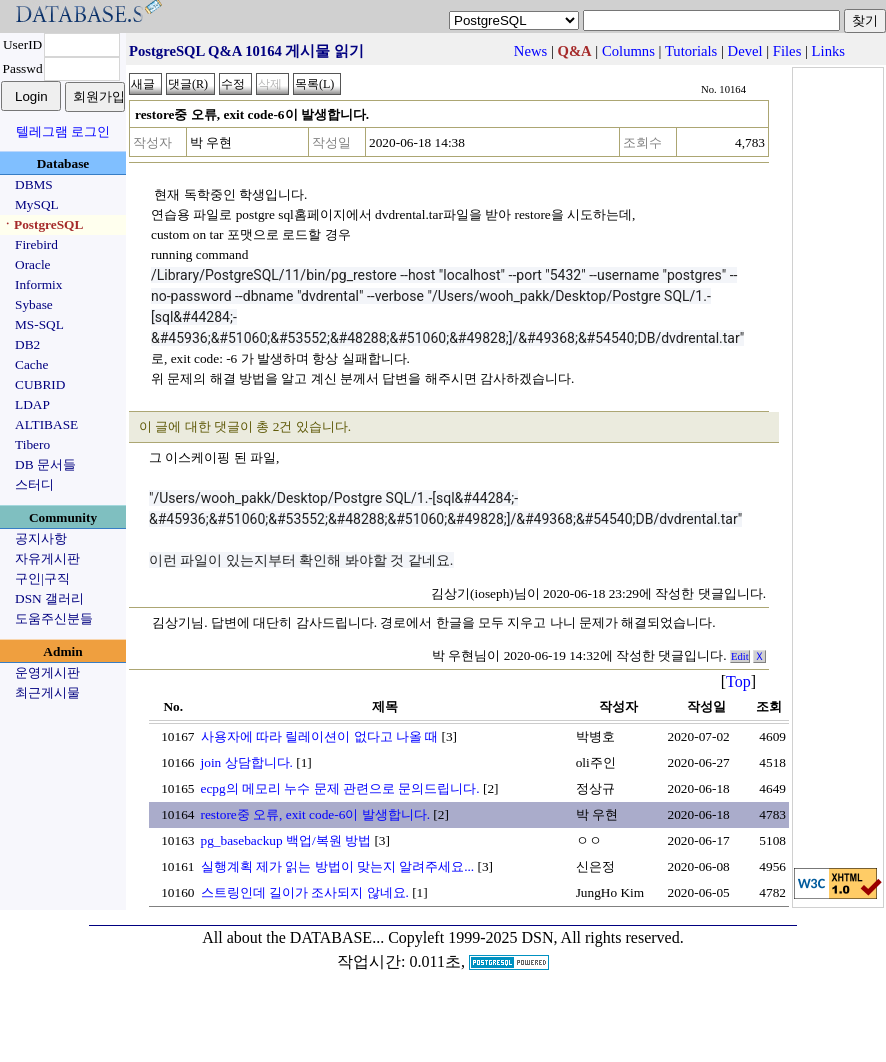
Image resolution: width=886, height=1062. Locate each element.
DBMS (34, 184)
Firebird (36, 244)
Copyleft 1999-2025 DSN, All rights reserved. (536, 937)
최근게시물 (47, 692)
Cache (31, 364)
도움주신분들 (54, 618)
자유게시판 (47, 558)
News (530, 51)
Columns (628, 51)
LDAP (32, 404)
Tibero (32, 444)
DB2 (27, 344)
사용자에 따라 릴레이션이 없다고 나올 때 (320, 736)
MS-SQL (39, 324)
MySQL (37, 204)
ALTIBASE (46, 424)
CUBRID (40, 384)
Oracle (33, 264)
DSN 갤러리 (49, 598)
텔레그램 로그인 (63, 131)
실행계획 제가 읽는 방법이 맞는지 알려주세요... (338, 866)
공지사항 (41, 538)
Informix (38, 284)
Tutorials (691, 51)
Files (787, 51)
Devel (745, 51)
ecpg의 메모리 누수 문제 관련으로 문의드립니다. (340, 788)
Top (738, 681)
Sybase (34, 304)
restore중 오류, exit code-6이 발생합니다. (316, 814)
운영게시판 (47, 672)
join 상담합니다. (247, 762)
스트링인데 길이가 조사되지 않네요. (305, 892)
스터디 (34, 484)
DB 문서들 (45, 464)
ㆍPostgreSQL (42, 224)
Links (828, 51)
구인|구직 (42, 578)
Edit (740, 656)
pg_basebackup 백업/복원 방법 (286, 840)
